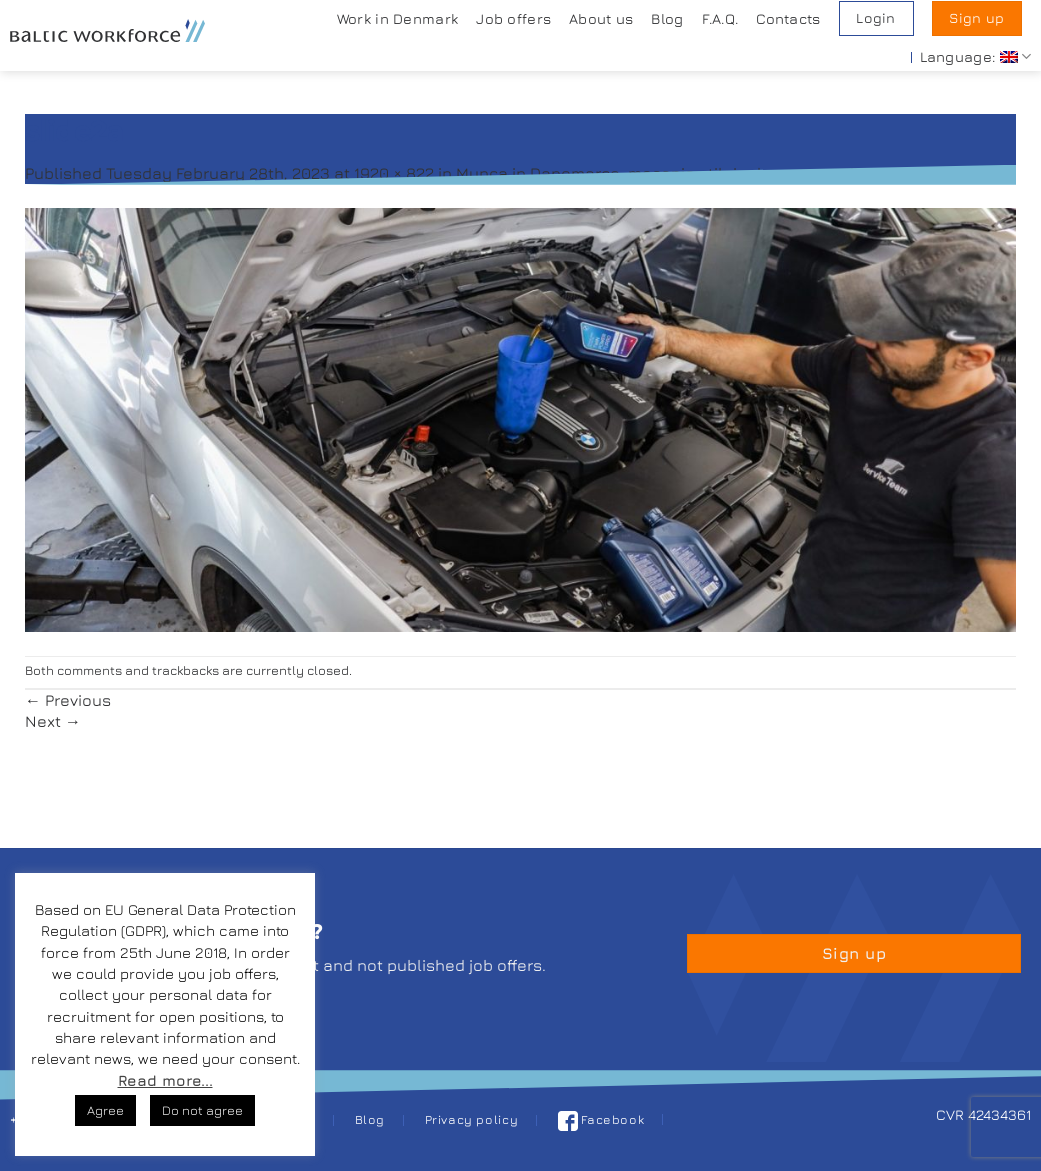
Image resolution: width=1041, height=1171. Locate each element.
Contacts (788, 18)
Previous (68, 700)
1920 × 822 (394, 173)
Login (875, 18)
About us (601, 18)
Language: (975, 56)
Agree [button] (105, 1110)
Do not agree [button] (202, 1110)
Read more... (165, 1080)
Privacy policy (472, 1119)
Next (53, 721)
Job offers (513, 18)
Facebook (601, 1119)
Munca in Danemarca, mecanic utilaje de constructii (657, 173)
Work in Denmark (397, 18)
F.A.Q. (720, 18)
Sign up (976, 18)
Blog (667, 18)
